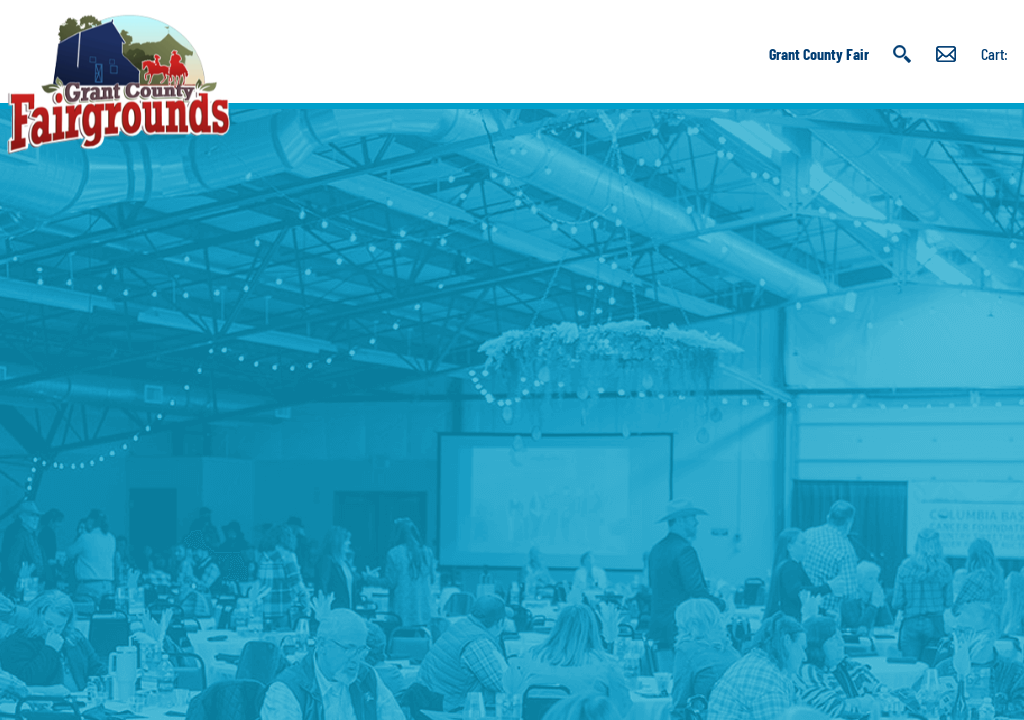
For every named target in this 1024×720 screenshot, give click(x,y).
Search (902, 54)
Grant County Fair (819, 53)
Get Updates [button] (946, 54)
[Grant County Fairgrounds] (118, 84)
